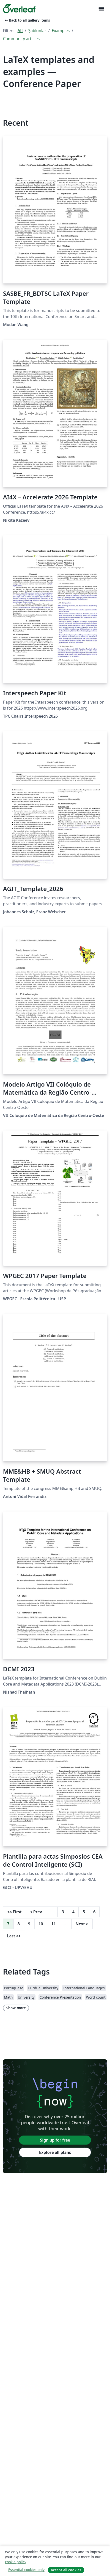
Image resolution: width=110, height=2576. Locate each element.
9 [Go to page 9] (29, 1924)
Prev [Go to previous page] (36, 1912)
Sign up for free (55, 2140)
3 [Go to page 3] (63, 1912)
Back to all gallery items (27, 20)
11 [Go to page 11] (53, 1924)
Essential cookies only (26, 2569)
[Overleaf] (19, 8)
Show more (16, 2007)
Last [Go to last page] (14, 1936)
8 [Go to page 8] (19, 1924)
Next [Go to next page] (82, 1924)
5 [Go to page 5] (84, 1912)
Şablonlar (37, 30)
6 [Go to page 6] (94, 1912)
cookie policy (15, 2561)
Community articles (21, 38)
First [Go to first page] (14, 1912)
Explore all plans (55, 2152)
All (20, 30)
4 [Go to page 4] (73, 1912)
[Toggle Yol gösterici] (101, 9)
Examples (61, 30)
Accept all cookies (66, 2569)
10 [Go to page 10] (40, 1924)
